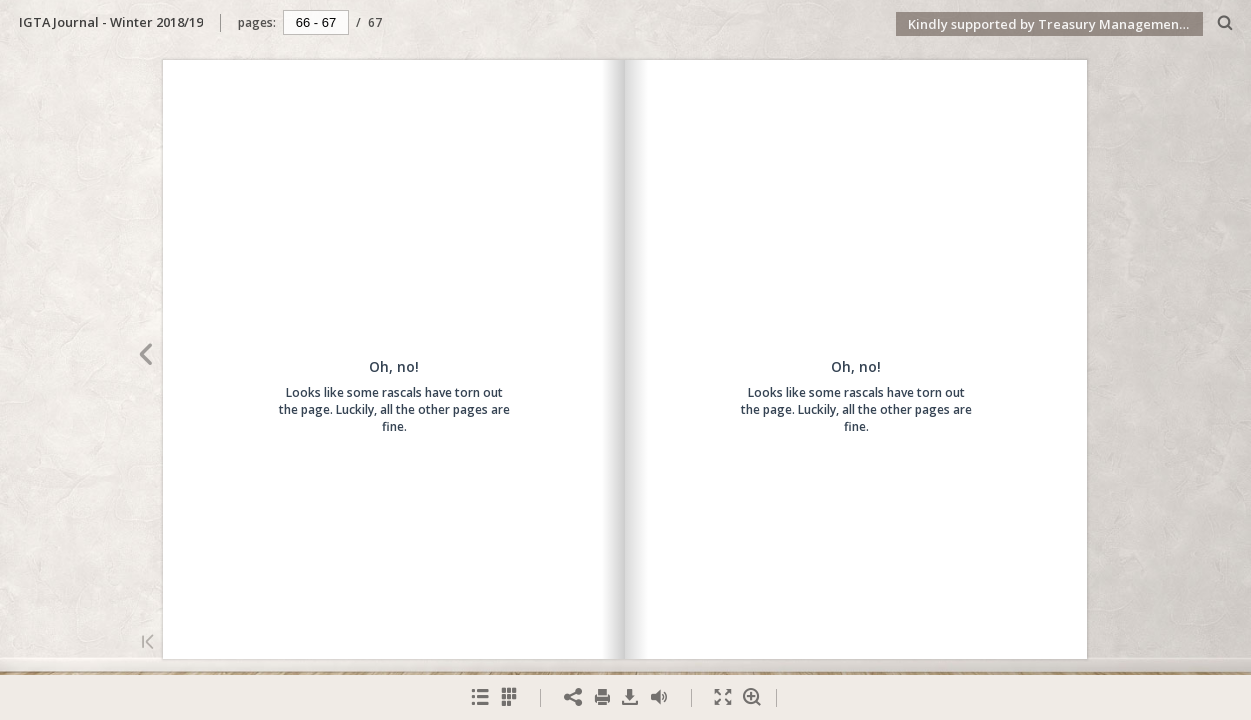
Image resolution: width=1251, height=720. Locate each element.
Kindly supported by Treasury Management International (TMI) (1055, 24)
